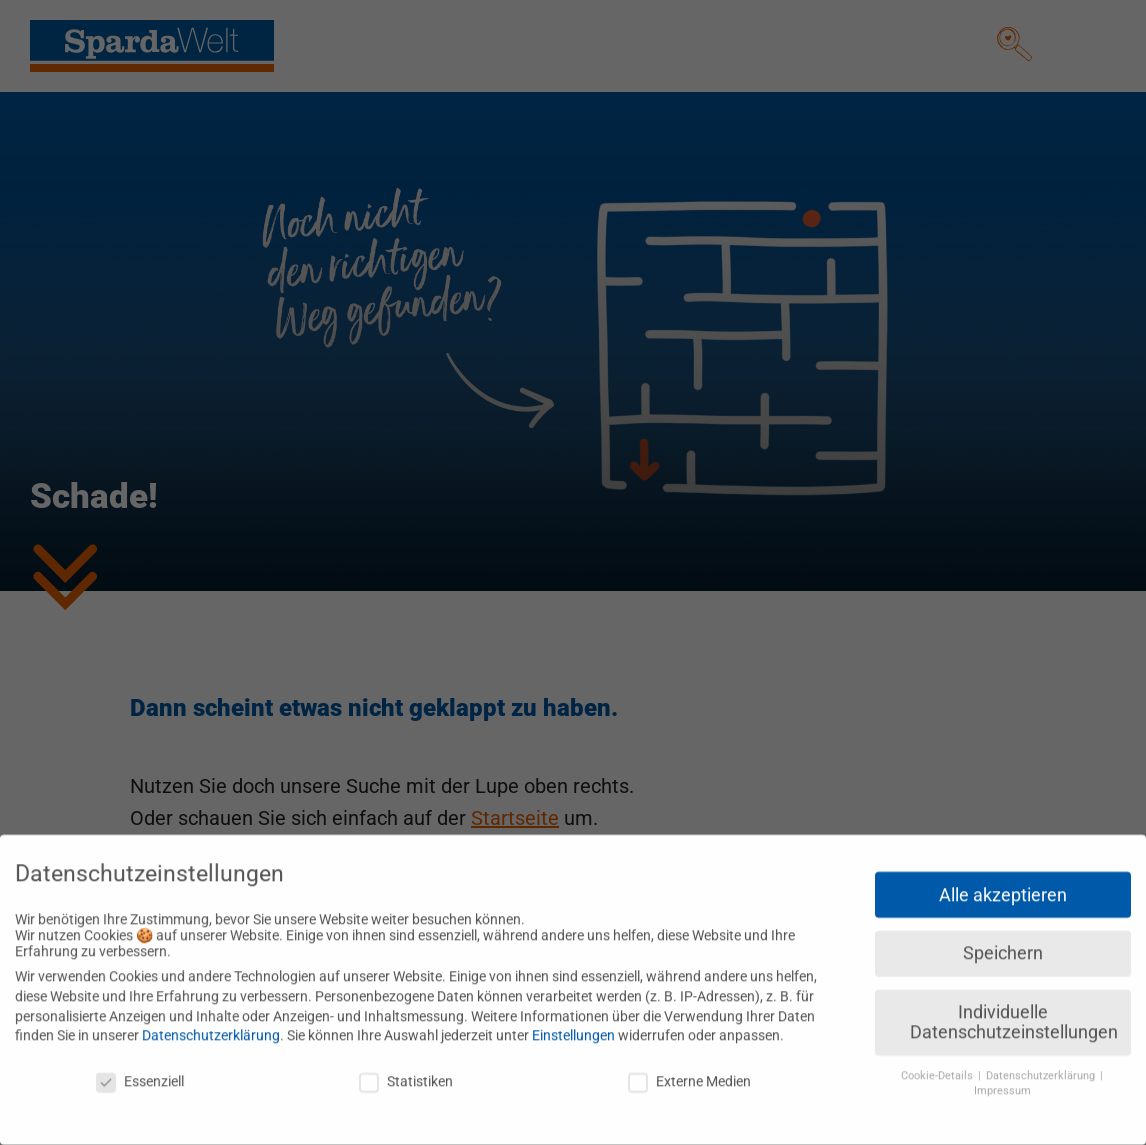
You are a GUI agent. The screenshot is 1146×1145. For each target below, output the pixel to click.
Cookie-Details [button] (938, 1066)
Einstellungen (573, 1026)
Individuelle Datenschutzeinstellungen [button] (1014, 1013)
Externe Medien (689, 1072)
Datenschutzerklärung (211, 1026)
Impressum (1002, 1081)
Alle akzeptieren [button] (1003, 885)
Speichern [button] (1003, 944)
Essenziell (140, 1072)
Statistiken (406, 1072)
